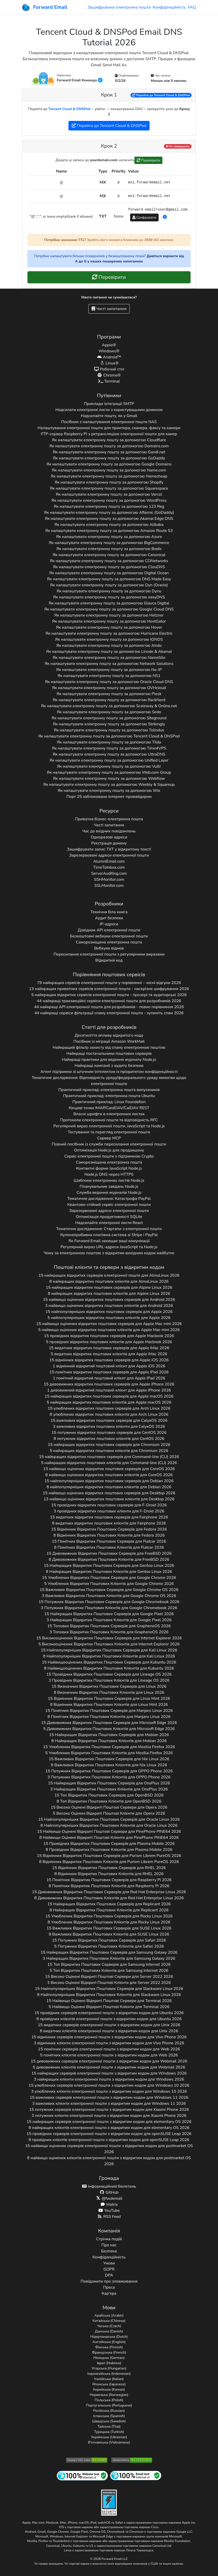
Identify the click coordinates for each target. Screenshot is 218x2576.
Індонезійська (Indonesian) (109, 2373)
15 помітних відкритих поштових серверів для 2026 (108, 1372)
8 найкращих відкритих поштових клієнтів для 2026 (108, 1281)
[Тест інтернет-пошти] (135, 2475)
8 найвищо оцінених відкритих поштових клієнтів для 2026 (109, 1475)
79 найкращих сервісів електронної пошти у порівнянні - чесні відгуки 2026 (109, 983)
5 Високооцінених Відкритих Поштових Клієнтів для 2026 (109, 1644)
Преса (109, 2287)
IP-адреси (109, 924)
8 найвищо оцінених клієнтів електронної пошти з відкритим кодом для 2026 (109, 2161)
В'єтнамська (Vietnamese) (109, 2442)
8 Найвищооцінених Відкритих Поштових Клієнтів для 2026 (109, 1668)
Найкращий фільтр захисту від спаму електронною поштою (109, 1047)
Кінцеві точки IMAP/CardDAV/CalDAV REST (109, 1108)
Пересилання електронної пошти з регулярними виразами (108, 954)
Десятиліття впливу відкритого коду (109, 1035)
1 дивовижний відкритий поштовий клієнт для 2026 (109, 1390)
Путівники (109, 395)
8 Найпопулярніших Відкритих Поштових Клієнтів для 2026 (109, 1656)
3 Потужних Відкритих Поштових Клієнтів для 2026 (109, 1608)
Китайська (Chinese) (109, 2320)
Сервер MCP (109, 1138)
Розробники (109, 903)
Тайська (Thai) (109, 2426)
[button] (165, 217)
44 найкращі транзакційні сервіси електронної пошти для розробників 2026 (109, 1001)
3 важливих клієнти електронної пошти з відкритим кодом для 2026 (109, 2103)
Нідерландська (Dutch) (109, 2336)
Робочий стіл (109, 369)
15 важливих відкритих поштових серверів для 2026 (109, 1420)
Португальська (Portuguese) (109, 2405)
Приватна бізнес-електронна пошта (109, 819)
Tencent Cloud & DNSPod (69, 109)
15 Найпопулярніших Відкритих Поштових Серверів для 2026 (109, 1650)
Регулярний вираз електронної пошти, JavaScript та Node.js (109, 1126)
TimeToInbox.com (109, 867)
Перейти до (161, 95)
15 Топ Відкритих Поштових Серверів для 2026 (109, 1795)
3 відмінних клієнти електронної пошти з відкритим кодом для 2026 (109, 2043)
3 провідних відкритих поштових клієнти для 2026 (109, 1511)
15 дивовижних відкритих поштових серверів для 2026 (109, 1384)
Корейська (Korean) (109, 2389)
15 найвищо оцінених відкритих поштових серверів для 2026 (109, 1299)
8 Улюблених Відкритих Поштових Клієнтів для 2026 (109, 1922)
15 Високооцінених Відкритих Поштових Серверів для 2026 (109, 1638)
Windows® (109, 351)
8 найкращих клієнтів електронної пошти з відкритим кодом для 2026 (109, 2127)
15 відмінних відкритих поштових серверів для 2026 (109, 1360)
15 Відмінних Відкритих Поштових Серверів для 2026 (109, 1529)
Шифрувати (144, 217)
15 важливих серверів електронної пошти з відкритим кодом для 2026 (109, 2097)
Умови (109, 2263)
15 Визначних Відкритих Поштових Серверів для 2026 (109, 1686)
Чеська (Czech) (109, 2326)
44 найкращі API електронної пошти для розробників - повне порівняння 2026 (109, 1007)
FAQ (192, 7)
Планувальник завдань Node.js (109, 1186)
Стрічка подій (109, 2239)
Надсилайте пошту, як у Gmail (109, 416)
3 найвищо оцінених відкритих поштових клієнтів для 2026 (109, 1305)
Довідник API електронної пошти (109, 930)
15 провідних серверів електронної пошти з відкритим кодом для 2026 (109, 2013)
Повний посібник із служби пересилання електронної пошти (109, 1144)
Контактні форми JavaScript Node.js (109, 1168)
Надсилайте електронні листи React (109, 1223)
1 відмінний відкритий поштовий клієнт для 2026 (109, 1366)
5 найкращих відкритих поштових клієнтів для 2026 (109, 1402)
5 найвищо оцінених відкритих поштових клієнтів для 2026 (109, 1330)
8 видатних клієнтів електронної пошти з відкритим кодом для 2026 (109, 2031)
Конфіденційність (169, 7)
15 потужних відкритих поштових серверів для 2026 (109, 1432)
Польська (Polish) (109, 2400)
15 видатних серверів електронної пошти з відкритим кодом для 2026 (109, 2025)
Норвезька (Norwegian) (109, 2394)
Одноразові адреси (109, 837)
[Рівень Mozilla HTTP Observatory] (131, 2459)
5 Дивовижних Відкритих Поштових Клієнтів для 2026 (109, 1729)
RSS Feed (109, 2216)
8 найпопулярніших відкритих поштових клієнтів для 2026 (109, 1487)
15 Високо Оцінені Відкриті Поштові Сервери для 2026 (109, 1807)
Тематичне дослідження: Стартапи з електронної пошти (109, 1229)
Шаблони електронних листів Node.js (109, 1180)
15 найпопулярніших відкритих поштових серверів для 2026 (108, 1311)
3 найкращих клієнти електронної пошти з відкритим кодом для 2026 (109, 2079)
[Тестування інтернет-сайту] (82, 2475)
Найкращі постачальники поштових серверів (109, 1053)
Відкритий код (109, 960)
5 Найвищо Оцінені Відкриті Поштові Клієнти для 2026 (109, 2007)
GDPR (109, 2269)
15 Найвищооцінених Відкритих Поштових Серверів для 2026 (109, 1662)
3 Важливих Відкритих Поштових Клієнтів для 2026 (109, 1596)
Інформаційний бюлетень (109, 2186)
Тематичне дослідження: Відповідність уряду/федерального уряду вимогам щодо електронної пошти (109, 1081)
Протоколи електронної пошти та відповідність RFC (109, 1120)
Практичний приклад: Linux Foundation (109, 1102)
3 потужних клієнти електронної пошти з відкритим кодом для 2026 (109, 2115)
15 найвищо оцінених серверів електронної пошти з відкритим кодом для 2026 (109, 2149)
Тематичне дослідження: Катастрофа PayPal (109, 1198)
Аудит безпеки (109, 918)
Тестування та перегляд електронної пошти (109, 1132)
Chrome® (109, 375)
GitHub (109, 2192)
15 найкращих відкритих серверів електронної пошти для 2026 (109, 1275)
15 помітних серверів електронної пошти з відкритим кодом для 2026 (109, 2049)
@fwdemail (109, 2198)
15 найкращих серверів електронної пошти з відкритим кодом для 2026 (109, 2073)
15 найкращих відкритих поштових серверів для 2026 (109, 1287)
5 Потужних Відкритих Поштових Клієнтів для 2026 (109, 1946)
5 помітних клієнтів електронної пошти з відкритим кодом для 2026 (109, 2055)
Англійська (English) (109, 2342)
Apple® (109, 345)
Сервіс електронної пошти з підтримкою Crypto (109, 1156)
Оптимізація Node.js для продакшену (109, 1150)
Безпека (109, 2251)
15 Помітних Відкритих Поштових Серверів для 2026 (109, 1541)
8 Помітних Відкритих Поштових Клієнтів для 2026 (109, 1547)
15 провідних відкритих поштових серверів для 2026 (109, 1336)
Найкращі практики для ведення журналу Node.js (109, 1059)
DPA (109, 2275)
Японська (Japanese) (109, 2384)
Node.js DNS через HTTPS (109, 1174)
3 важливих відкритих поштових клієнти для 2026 (109, 1426)
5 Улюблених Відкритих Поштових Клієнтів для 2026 (109, 1583)
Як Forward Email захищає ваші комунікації (109, 1241)
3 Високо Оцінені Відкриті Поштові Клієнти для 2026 (109, 1982)
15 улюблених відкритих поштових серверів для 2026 (109, 1408)
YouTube (109, 2210)
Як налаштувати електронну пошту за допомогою (109, 440)
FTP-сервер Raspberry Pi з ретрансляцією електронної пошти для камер (109, 434)
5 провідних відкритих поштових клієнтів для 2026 (109, 1342)
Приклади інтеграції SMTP (109, 403)
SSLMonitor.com (109, 885)
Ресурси (109, 810)
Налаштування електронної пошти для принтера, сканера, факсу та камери (109, 428)
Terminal (109, 381)
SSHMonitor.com (109, 879)
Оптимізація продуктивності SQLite (109, 1216)
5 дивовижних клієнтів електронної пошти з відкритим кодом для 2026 (109, 2067)
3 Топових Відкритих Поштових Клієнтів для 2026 (109, 1632)
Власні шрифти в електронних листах (108, 1114)
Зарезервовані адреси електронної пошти (109, 855)
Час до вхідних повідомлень (109, 831)
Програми (109, 336)
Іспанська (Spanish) (109, 2416)
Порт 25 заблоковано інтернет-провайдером (109, 796)
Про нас (109, 2245)
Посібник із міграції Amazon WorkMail (109, 1041)
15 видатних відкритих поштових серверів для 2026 (109, 1348)
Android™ (109, 357)
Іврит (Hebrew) (109, 2363)
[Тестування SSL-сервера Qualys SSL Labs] (86, 2459)
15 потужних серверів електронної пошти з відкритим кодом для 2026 (109, 2109)
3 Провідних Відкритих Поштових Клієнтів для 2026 (109, 1680)
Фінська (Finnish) (109, 2347)
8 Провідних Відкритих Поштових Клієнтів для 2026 (109, 1849)
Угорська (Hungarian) (109, 2368)
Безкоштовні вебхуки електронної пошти (109, 936)
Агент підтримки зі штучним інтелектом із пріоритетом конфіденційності (108, 1071)
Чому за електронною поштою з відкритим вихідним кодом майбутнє (109, 1253)
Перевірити (148, 160)
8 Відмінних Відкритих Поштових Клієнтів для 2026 (109, 1535)
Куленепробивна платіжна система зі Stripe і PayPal (109, 1235)
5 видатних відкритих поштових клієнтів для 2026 (109, 1354)
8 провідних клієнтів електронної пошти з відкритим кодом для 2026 (109, 2019)
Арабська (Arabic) (109, 2315)
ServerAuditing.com (109, 873)
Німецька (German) (109, 2357)
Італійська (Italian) (109, 2379)
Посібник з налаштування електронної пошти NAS (109, 422)
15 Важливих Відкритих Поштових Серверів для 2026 (109, 1589)
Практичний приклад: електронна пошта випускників (109, 1090)
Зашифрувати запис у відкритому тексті (109, 849)
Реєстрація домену (109, 843)
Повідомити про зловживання (109, 2281)
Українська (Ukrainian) (109, 2437)
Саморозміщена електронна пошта (109, 942)
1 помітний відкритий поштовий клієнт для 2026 (109, 1378)
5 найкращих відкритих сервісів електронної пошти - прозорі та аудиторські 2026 (109, 995)
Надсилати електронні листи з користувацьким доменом (109, 410)
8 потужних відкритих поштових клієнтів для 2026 (109, 1438)
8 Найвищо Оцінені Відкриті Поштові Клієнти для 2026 (109, 1837)
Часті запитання (109, 309)
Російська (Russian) (109, 2410)
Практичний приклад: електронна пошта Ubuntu (109, 1096)
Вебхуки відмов (109, 948)
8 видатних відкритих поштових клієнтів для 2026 (109, 1523)
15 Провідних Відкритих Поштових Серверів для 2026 (109, 1674)
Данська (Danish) (109, 2331)
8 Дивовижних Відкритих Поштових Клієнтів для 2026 (109, 1559)
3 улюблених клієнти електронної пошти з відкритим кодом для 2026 (109, 2091)
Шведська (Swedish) (109, 2421)
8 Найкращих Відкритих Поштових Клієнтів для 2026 (109, 1571)
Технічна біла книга (108, 912)
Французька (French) (109, 2352)
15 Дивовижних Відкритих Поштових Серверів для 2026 (109, 1553)
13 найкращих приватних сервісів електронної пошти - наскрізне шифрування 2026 (109, 989)
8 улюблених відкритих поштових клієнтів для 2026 (109, 1414)
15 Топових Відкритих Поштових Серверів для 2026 (109, 1626)
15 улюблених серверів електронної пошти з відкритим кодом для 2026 (109, 2085)
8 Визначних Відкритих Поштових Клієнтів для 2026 (109, 1692)
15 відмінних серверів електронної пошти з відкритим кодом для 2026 (109, 2037)
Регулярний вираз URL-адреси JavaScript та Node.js (108, 1247)
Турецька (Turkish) (109, 2431)
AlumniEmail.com (109, 861)
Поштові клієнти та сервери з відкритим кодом (109, 1267)
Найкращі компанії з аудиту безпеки (109, 1065)
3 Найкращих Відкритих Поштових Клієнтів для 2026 (109, 1620)
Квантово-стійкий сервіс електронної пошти (109, 1204)
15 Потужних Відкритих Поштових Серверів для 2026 (109, 1602)
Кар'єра (109, 2293)
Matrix (109, 2204)
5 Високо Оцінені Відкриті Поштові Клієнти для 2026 (109, 1813)
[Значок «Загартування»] (109, 2502)
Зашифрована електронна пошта (119, 7)
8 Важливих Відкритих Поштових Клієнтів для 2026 (109, 1765)
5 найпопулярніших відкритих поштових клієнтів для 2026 (109, 1317)
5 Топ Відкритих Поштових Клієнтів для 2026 (109, 1970)
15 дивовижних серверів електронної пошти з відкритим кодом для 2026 (109, 2061)
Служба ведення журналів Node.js (109, 1192)
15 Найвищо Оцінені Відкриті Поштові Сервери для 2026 (109, 1831)
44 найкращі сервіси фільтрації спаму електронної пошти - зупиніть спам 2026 (109, 1013)
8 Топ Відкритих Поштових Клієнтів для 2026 (109, 1801)
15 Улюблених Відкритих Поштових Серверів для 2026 (109, 1577)
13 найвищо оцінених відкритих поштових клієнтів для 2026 (109, 1499)
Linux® (109, 363)
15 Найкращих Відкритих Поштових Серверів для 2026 (109, 1565)
